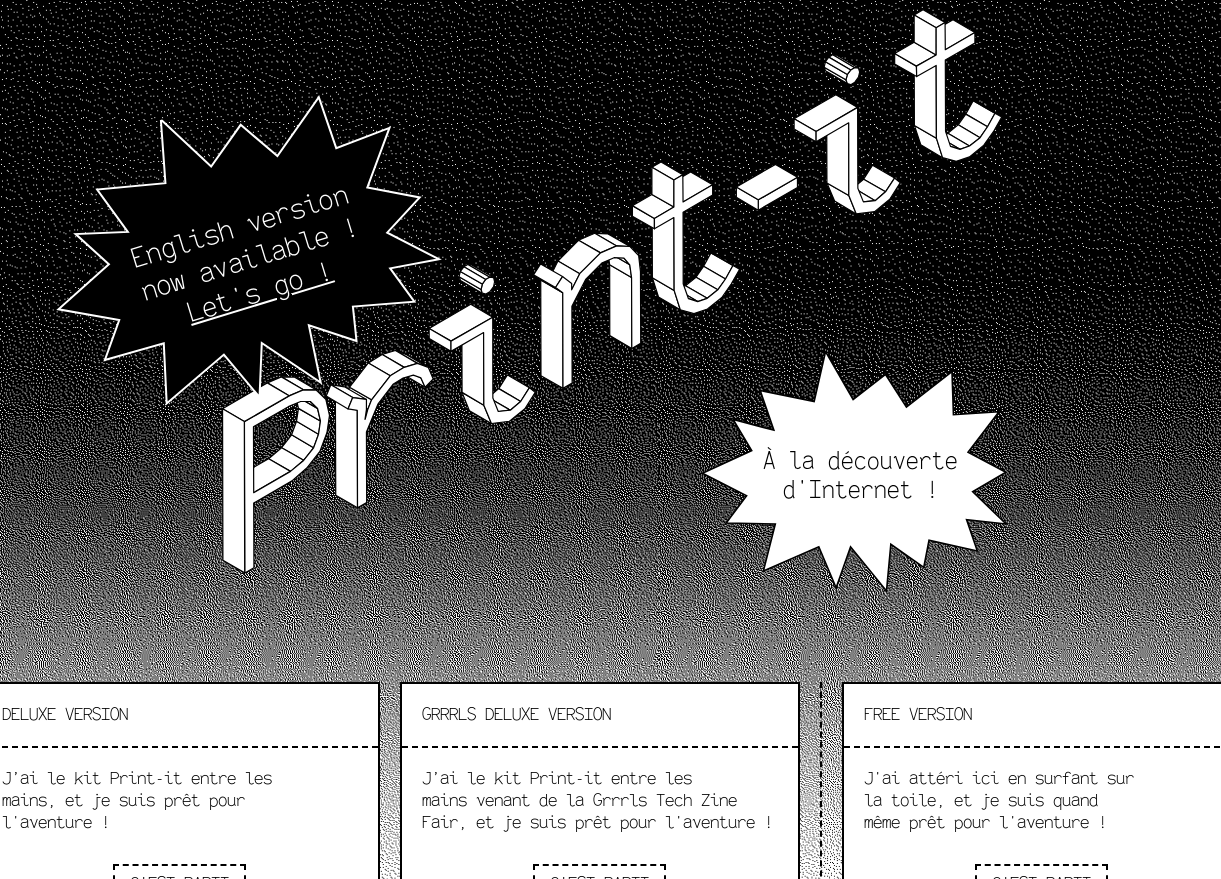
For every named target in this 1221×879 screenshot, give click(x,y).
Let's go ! (260, 292)
